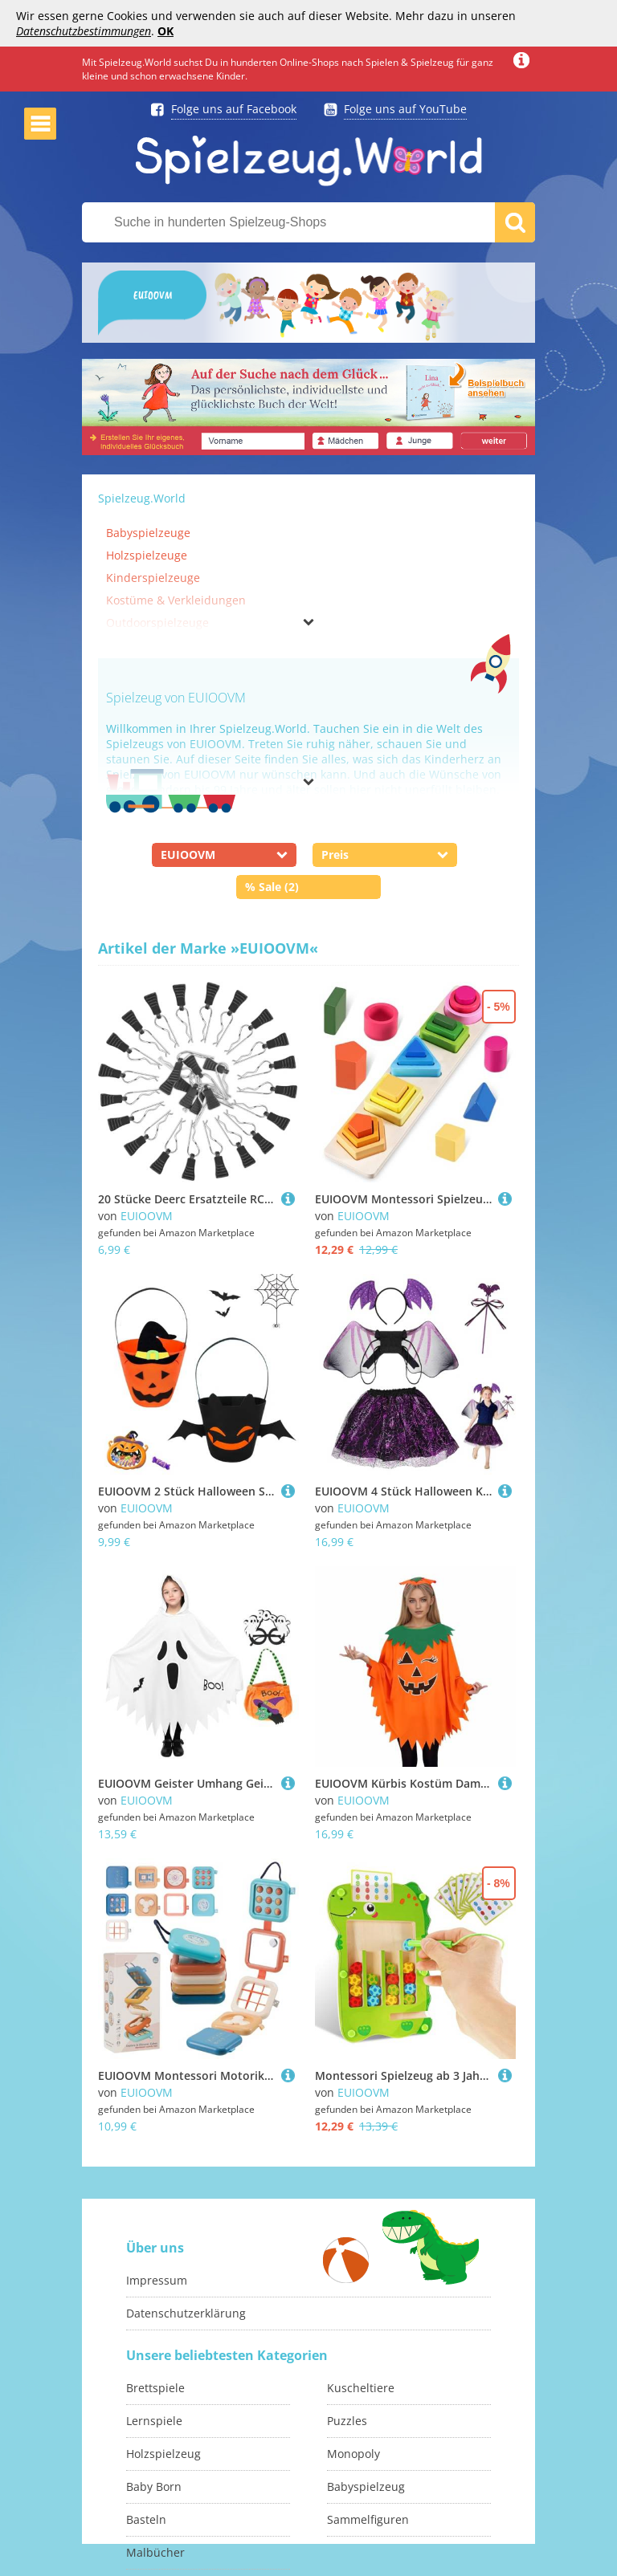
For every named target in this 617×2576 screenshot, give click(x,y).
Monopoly (353, 2453)
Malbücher (155, 2552)
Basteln (146, 2519)
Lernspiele (154, 2420)
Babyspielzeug (366, 2486)
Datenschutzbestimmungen (83, 31)
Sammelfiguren (368, 2519)
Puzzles (347, 2420)
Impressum (156, 2280)
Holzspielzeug (163, 2453)
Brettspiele (155, 2387)
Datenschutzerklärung (186, 2313)
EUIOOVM (147, 1215)
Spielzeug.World (142, 498)
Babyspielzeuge (148, 532)
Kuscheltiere (360, 2387)
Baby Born (154, 2486)
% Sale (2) (272, 886)
